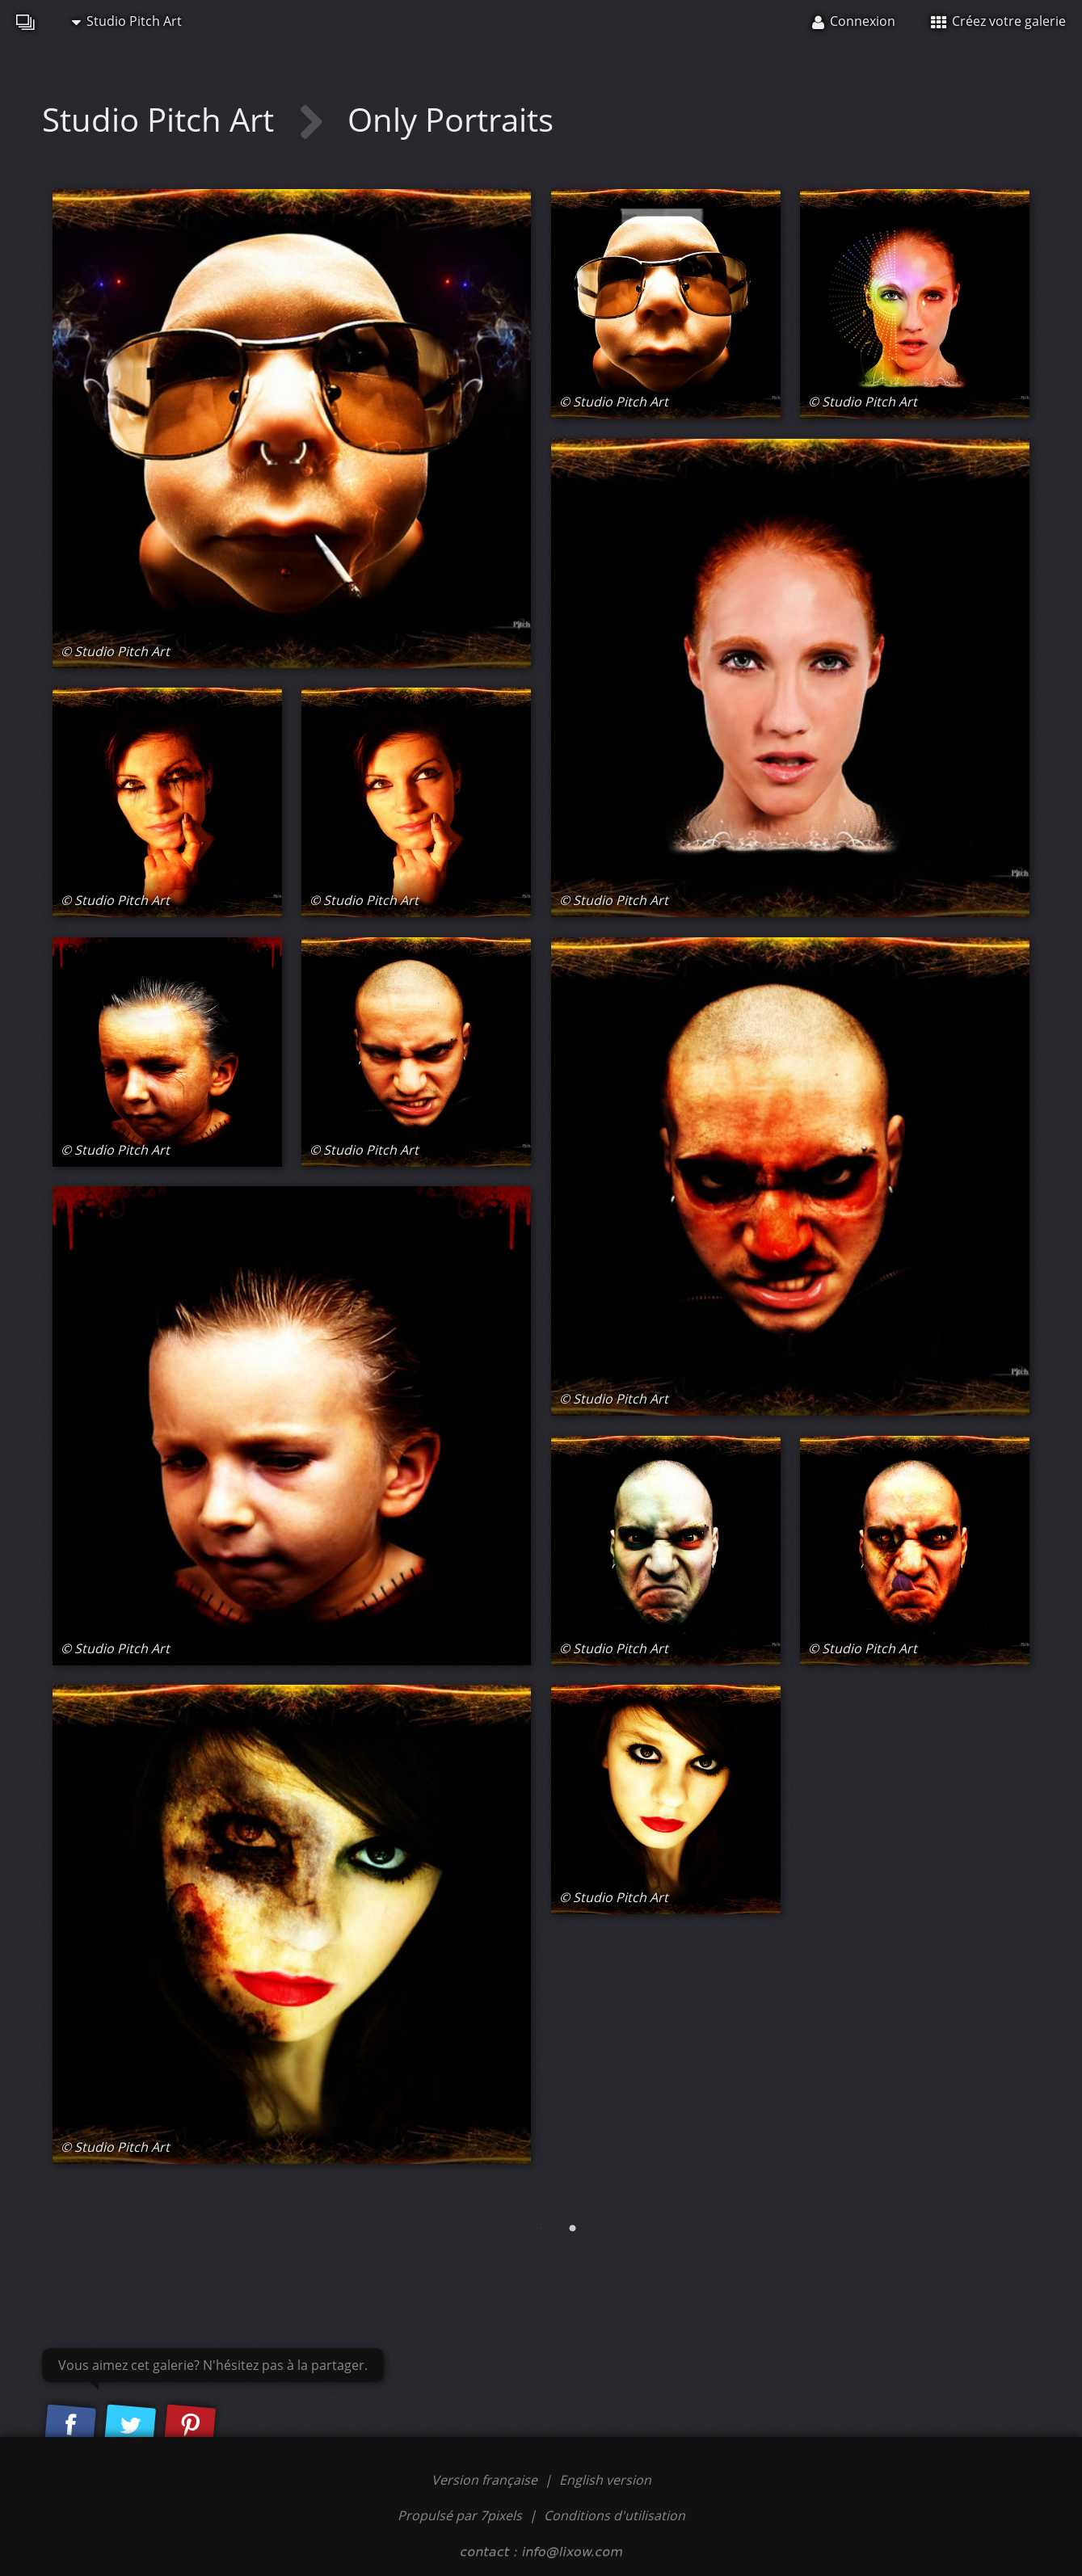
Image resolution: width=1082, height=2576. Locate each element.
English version (605, 2480)
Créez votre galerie (998, 21)
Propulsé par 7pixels (460, 2515)
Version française (486, 2480)
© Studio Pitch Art (115, 651)
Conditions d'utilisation (614, 2515)
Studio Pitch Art (127, 21)
